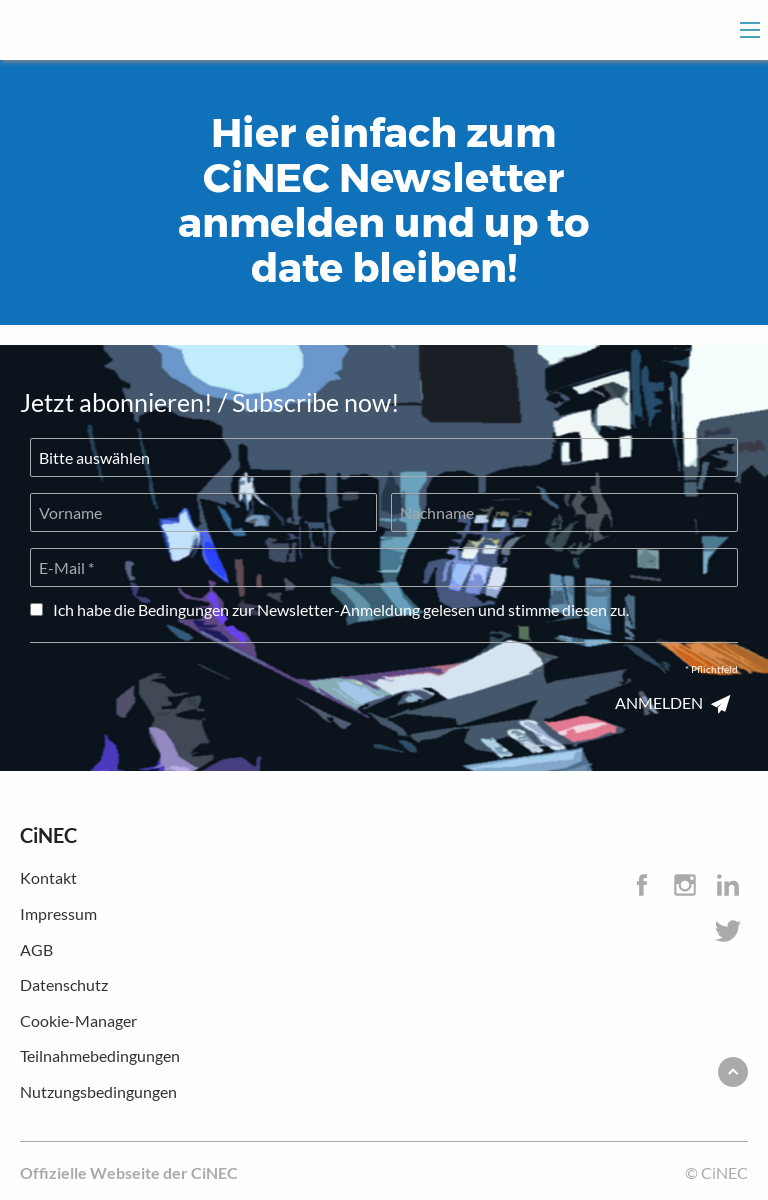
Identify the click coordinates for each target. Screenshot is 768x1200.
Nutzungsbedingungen (98, 1091)
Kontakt (48, 877)
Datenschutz (64, 984)
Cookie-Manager (78, 1020)
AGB (36, 949)
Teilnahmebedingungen (100, 1055)
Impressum (58, 913)
